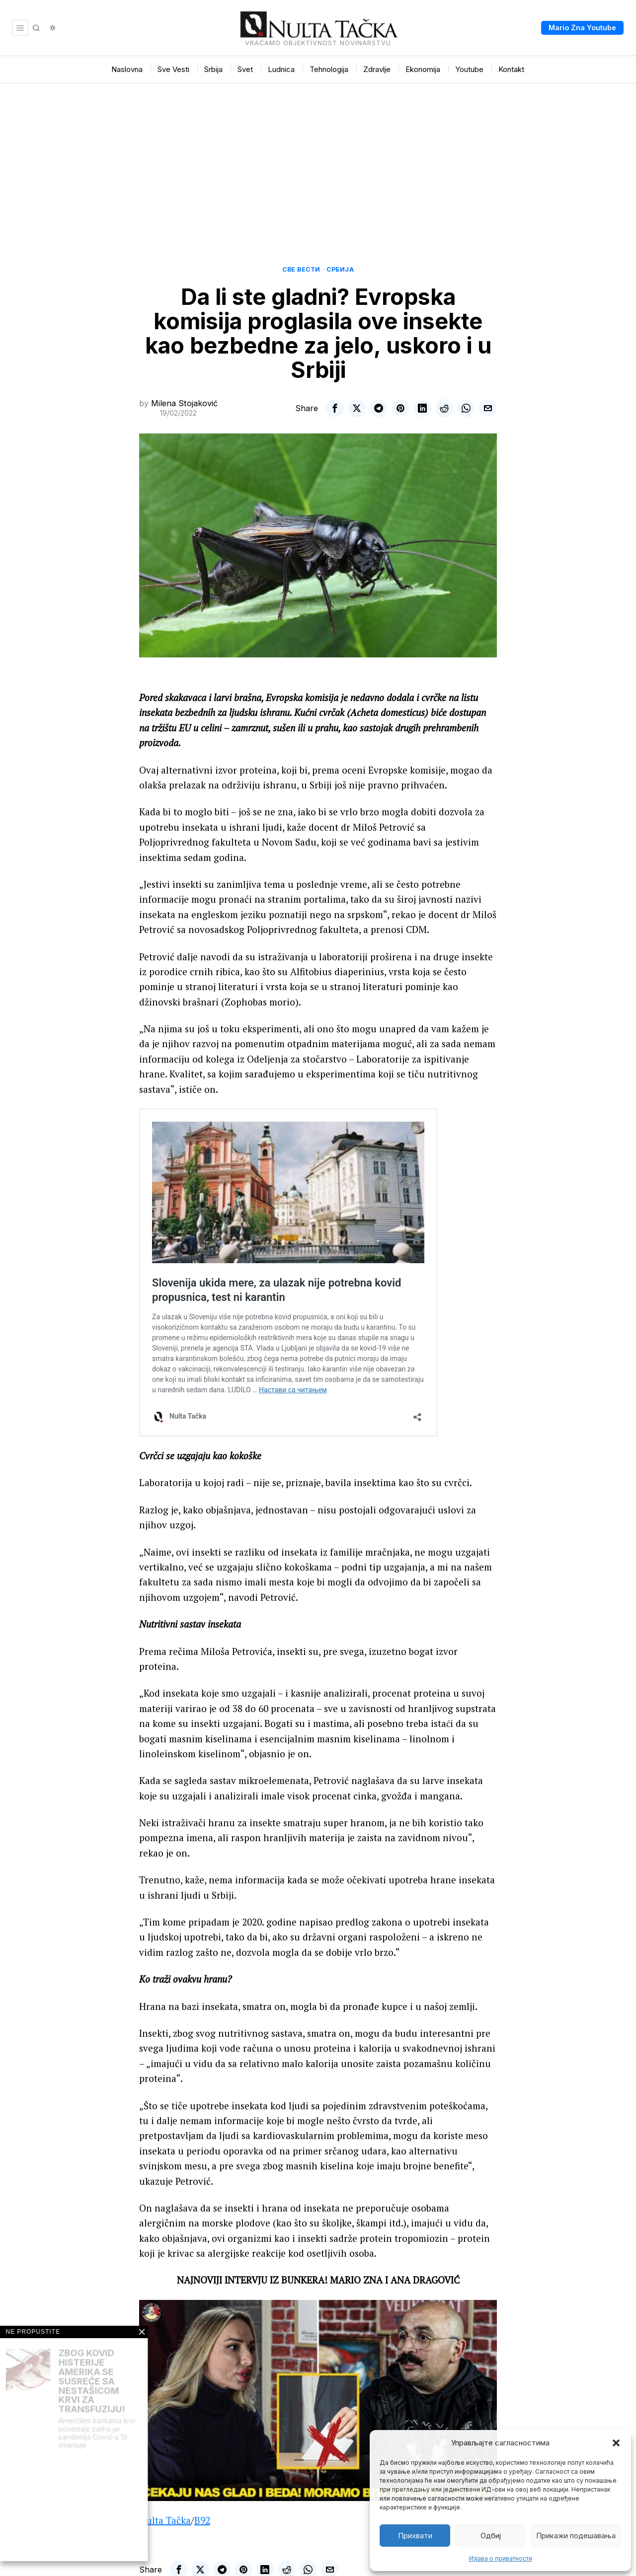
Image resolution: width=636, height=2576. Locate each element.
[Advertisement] (318, 157)
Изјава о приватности (500, 2558)
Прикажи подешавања (576, 2535)
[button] (616, 2443)
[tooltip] (335, 408)
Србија (340, 269)
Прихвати (415, 2535)
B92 (202, 2520)
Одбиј (490, 2535)
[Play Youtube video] (318, 2400)
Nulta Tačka (165, 2520)
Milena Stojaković (184, 403)
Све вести (301, 269)
